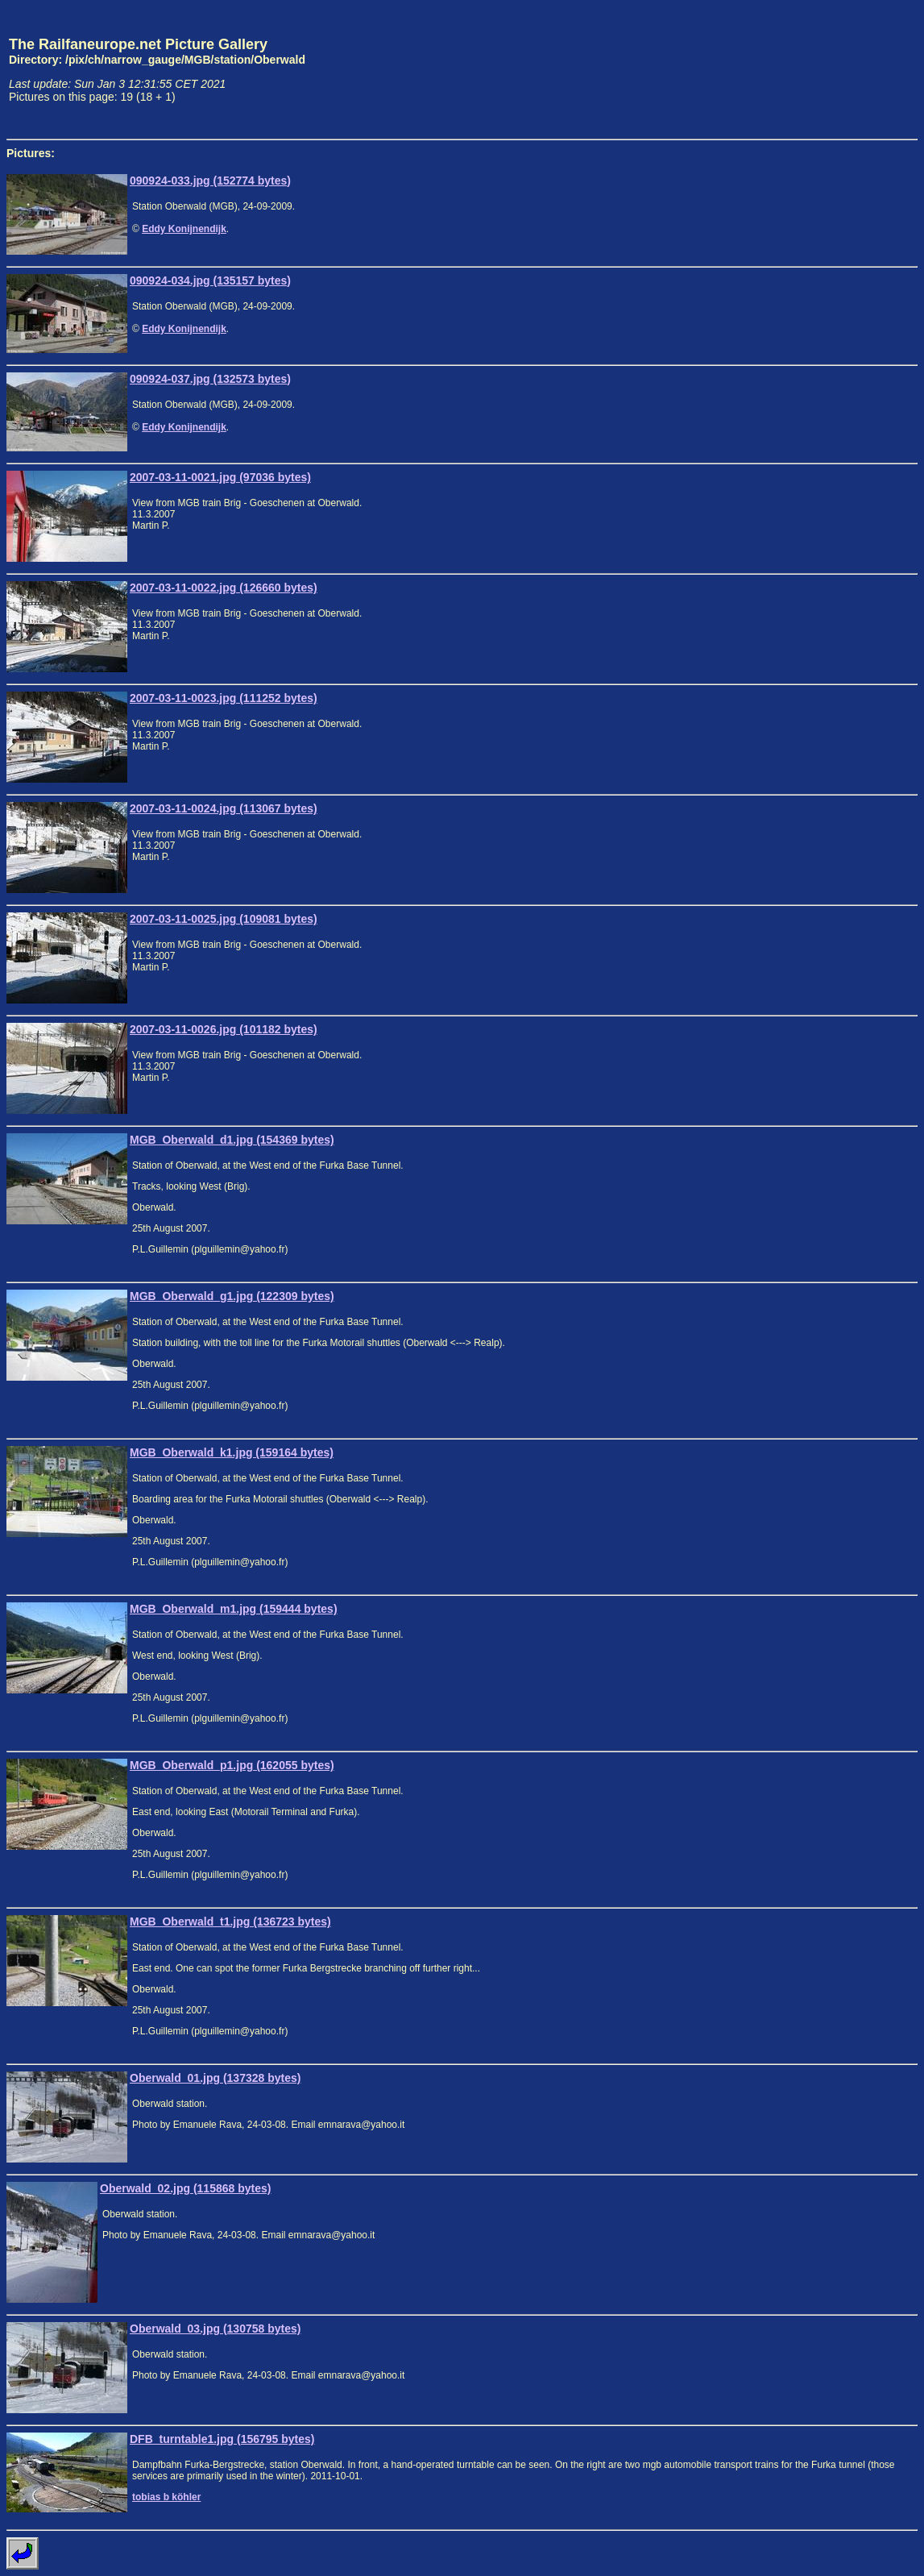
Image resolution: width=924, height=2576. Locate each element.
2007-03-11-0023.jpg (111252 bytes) (223, 698)
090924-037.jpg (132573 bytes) (210, 378)
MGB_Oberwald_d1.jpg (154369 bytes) (232, 1139)
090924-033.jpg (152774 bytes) (210, 180)
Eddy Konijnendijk (184, 229)
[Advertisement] (842, 69)
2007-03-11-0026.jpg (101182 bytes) (223, 1029)
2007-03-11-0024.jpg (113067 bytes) (223, 808)
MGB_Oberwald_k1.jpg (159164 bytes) (232, 1452)
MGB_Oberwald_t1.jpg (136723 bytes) (230, 1921)
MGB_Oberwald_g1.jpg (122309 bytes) (232, 1296)
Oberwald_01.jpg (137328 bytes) (215, 2077)
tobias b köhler (166, 2497)
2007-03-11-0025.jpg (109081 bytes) (223, 918)
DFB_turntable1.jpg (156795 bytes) (222, 2439)
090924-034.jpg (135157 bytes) (210, 280)
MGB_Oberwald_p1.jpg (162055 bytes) (232, 1765)
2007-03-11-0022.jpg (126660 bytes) (223, 587)
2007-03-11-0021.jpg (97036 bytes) (220, 477)
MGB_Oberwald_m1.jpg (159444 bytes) (234, 1608)
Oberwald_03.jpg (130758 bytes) (215, 2328)
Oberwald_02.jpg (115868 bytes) (185, 2188)
